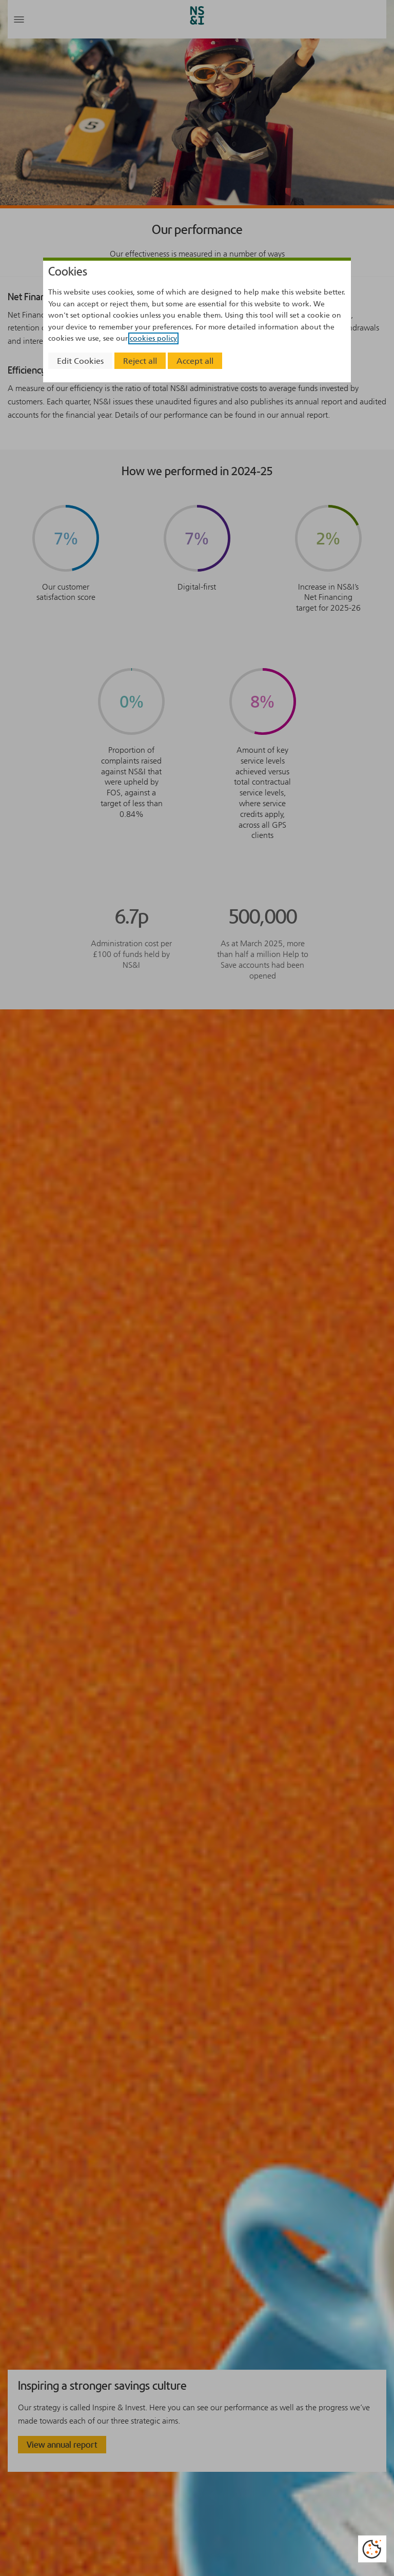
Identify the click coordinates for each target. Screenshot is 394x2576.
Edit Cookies (80, 361)
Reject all (140, 361)
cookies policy (153, 338)
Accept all (194, 361)
